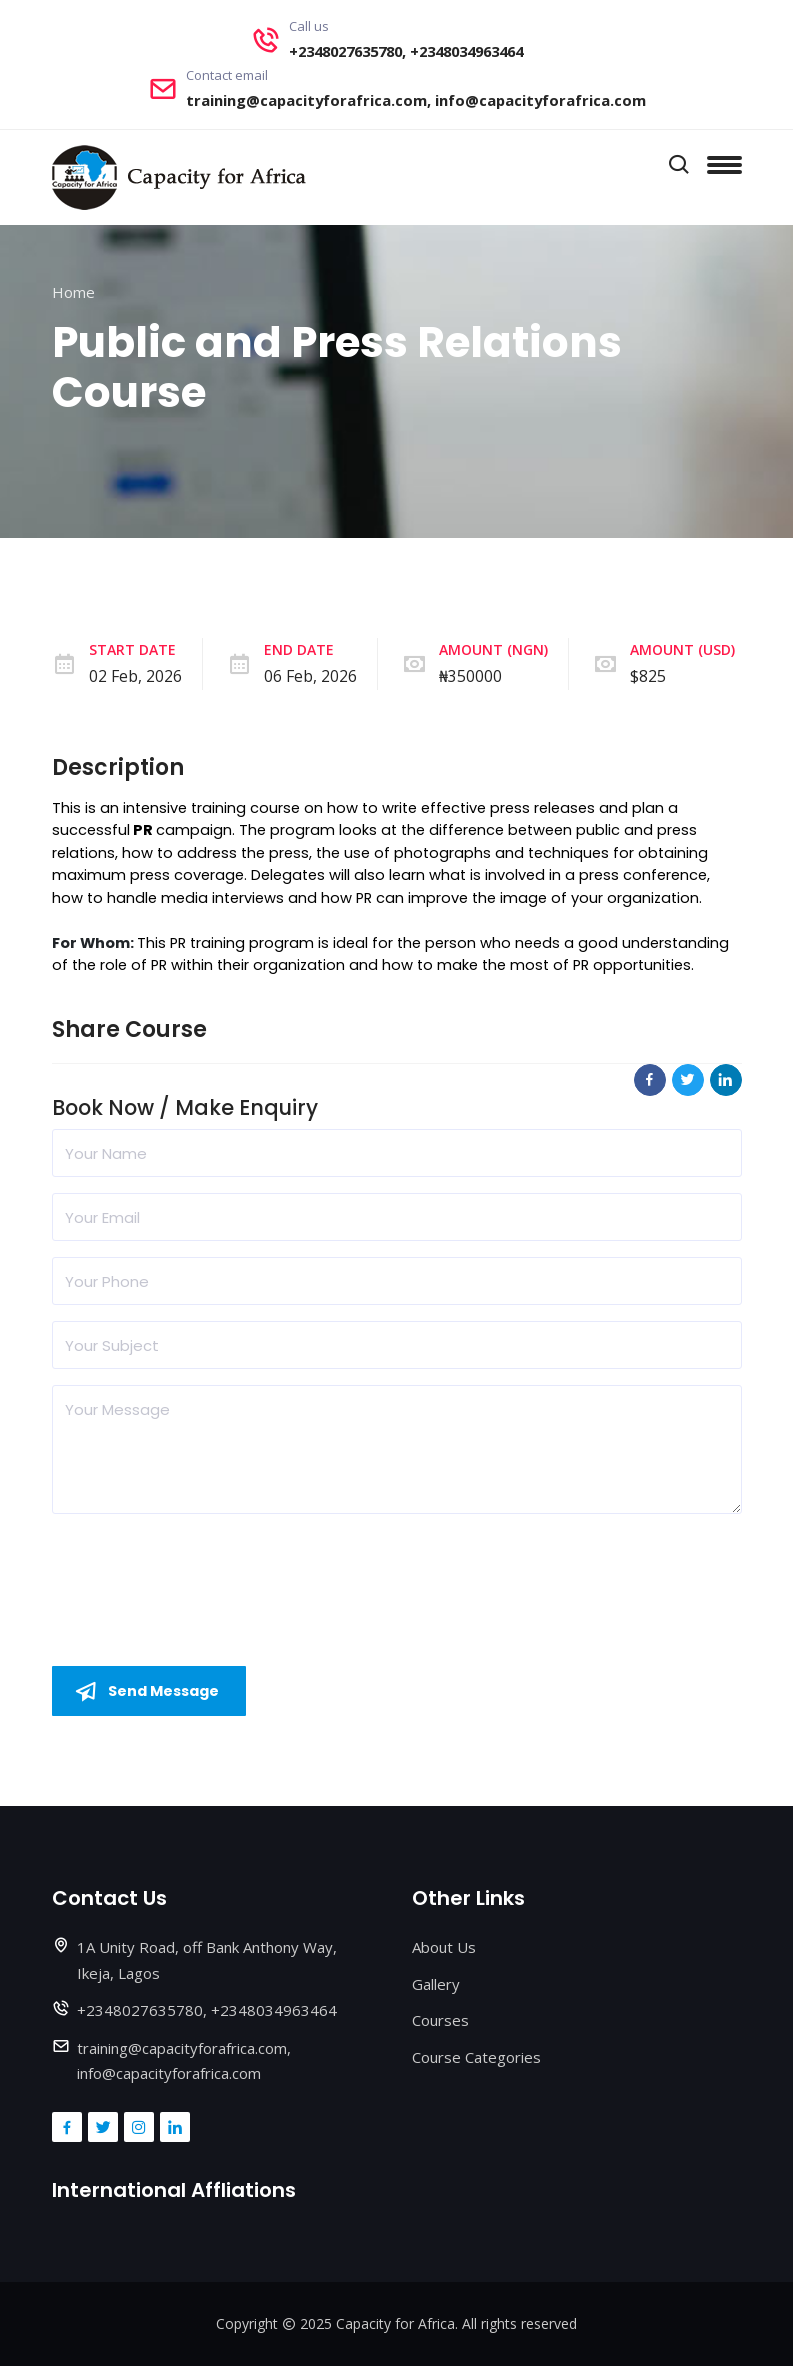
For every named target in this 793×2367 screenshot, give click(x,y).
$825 (648, 676)
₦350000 (470, 676)
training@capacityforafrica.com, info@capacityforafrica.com (416, 101)
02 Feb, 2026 (135, 676)
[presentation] (204, 1569)
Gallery (436, 1984)
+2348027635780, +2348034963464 (406, 51)
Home (73, 292)
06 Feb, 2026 (310, 676)
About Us (444, 1948)
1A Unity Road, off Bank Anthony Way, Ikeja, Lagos (207, 1961)
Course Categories (476, 2057)
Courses (440, 2021)
